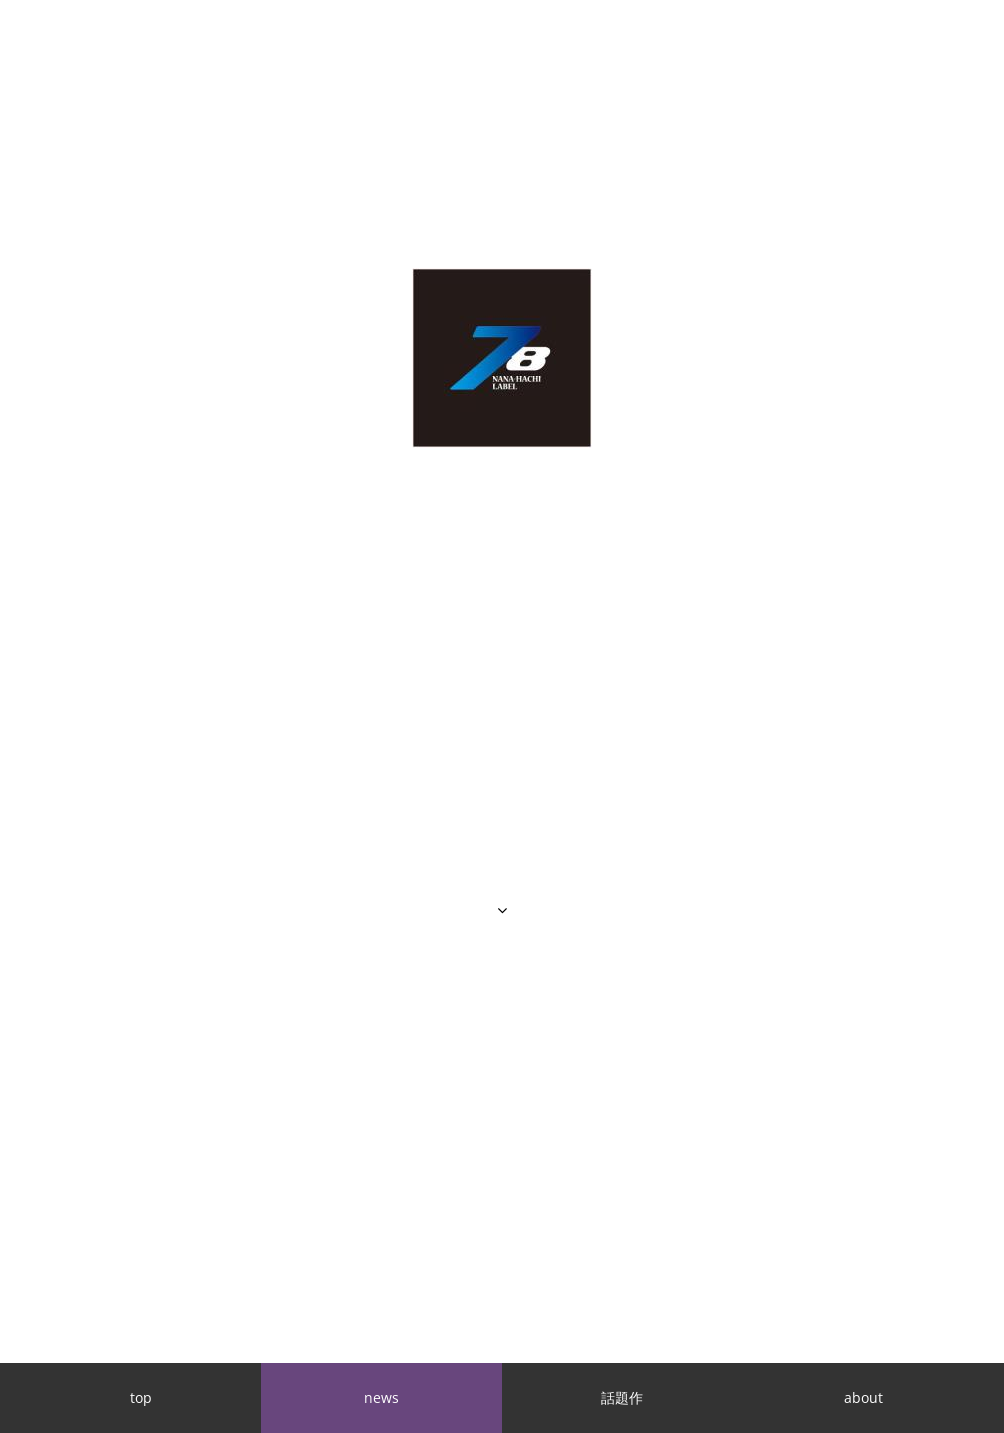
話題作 (622, 1397)
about (863, 1397)
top (141, 1397)
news (381, 1397)
